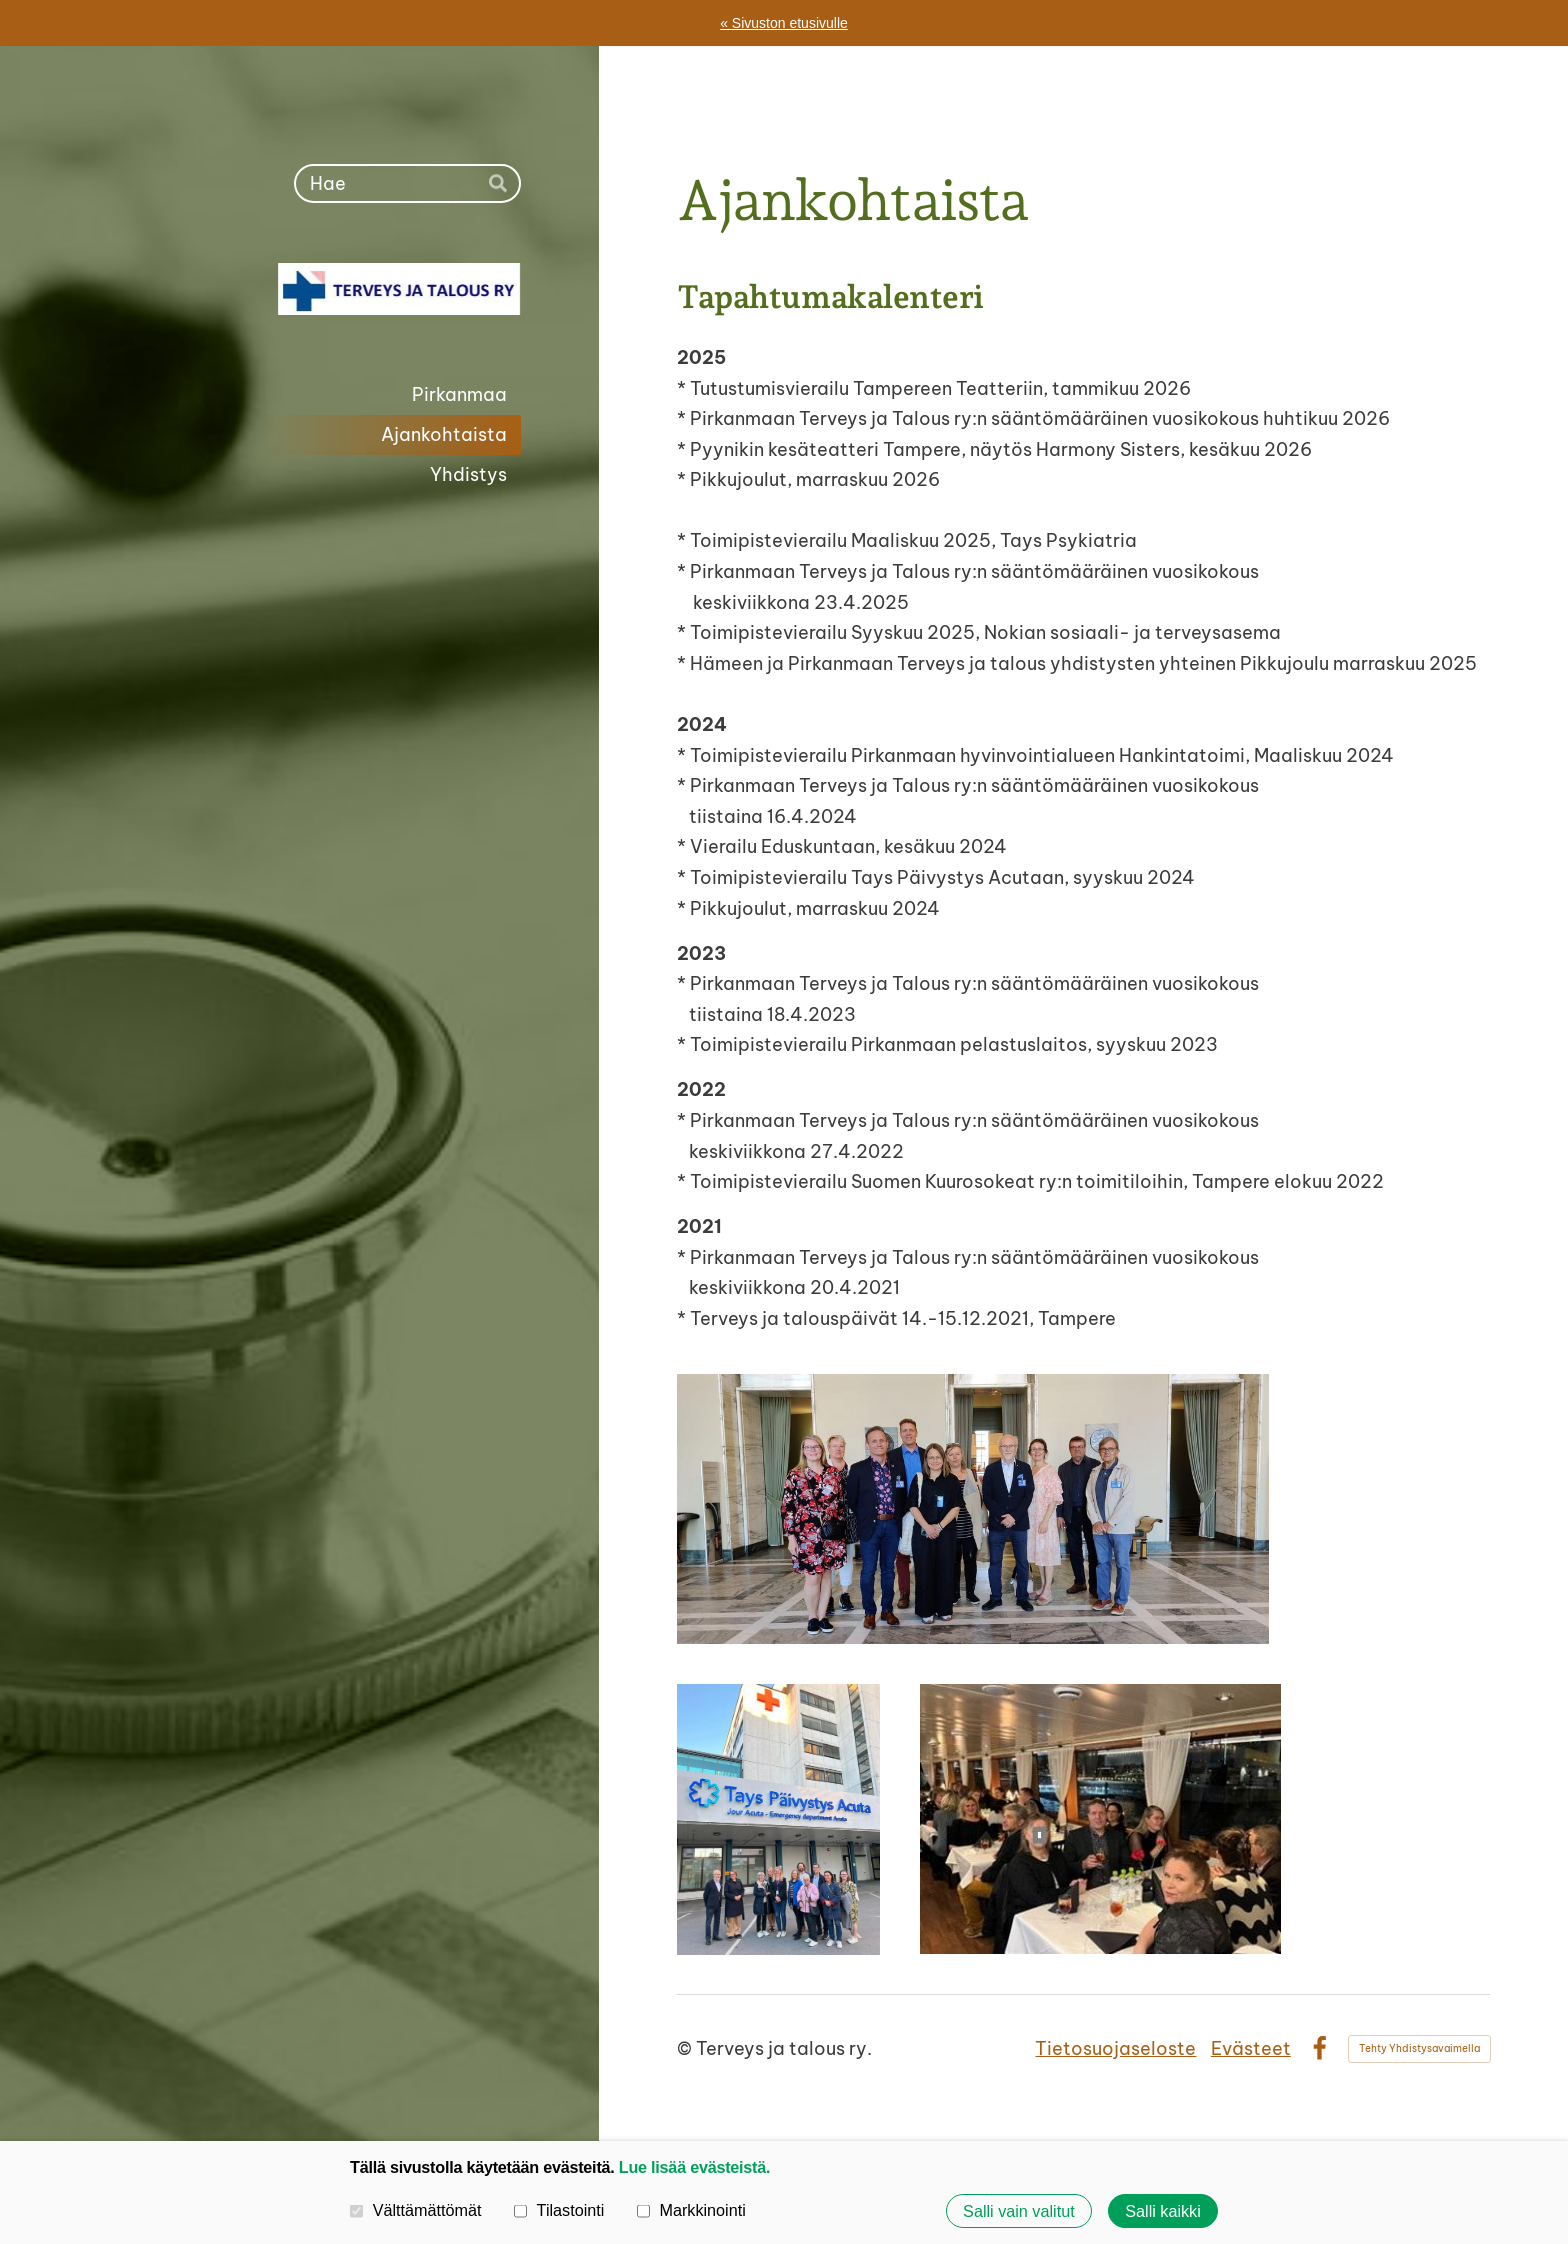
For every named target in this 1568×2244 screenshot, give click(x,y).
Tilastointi (559, 2210)
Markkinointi (691, 2210)
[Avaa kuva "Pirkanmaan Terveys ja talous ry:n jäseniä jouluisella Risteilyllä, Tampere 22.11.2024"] (1100, 1819)
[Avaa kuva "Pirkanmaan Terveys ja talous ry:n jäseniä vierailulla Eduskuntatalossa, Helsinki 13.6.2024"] (973, 1509)
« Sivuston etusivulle (784, 23)
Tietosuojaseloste (1115, 2048)
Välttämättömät (416, 2210)
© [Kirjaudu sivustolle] (686, 2048)
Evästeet (1251, 2048)
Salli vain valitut (1019, 2211)
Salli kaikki (1163, 2211)
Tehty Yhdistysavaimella (1419, 2048)
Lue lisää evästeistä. (694, 2167)
